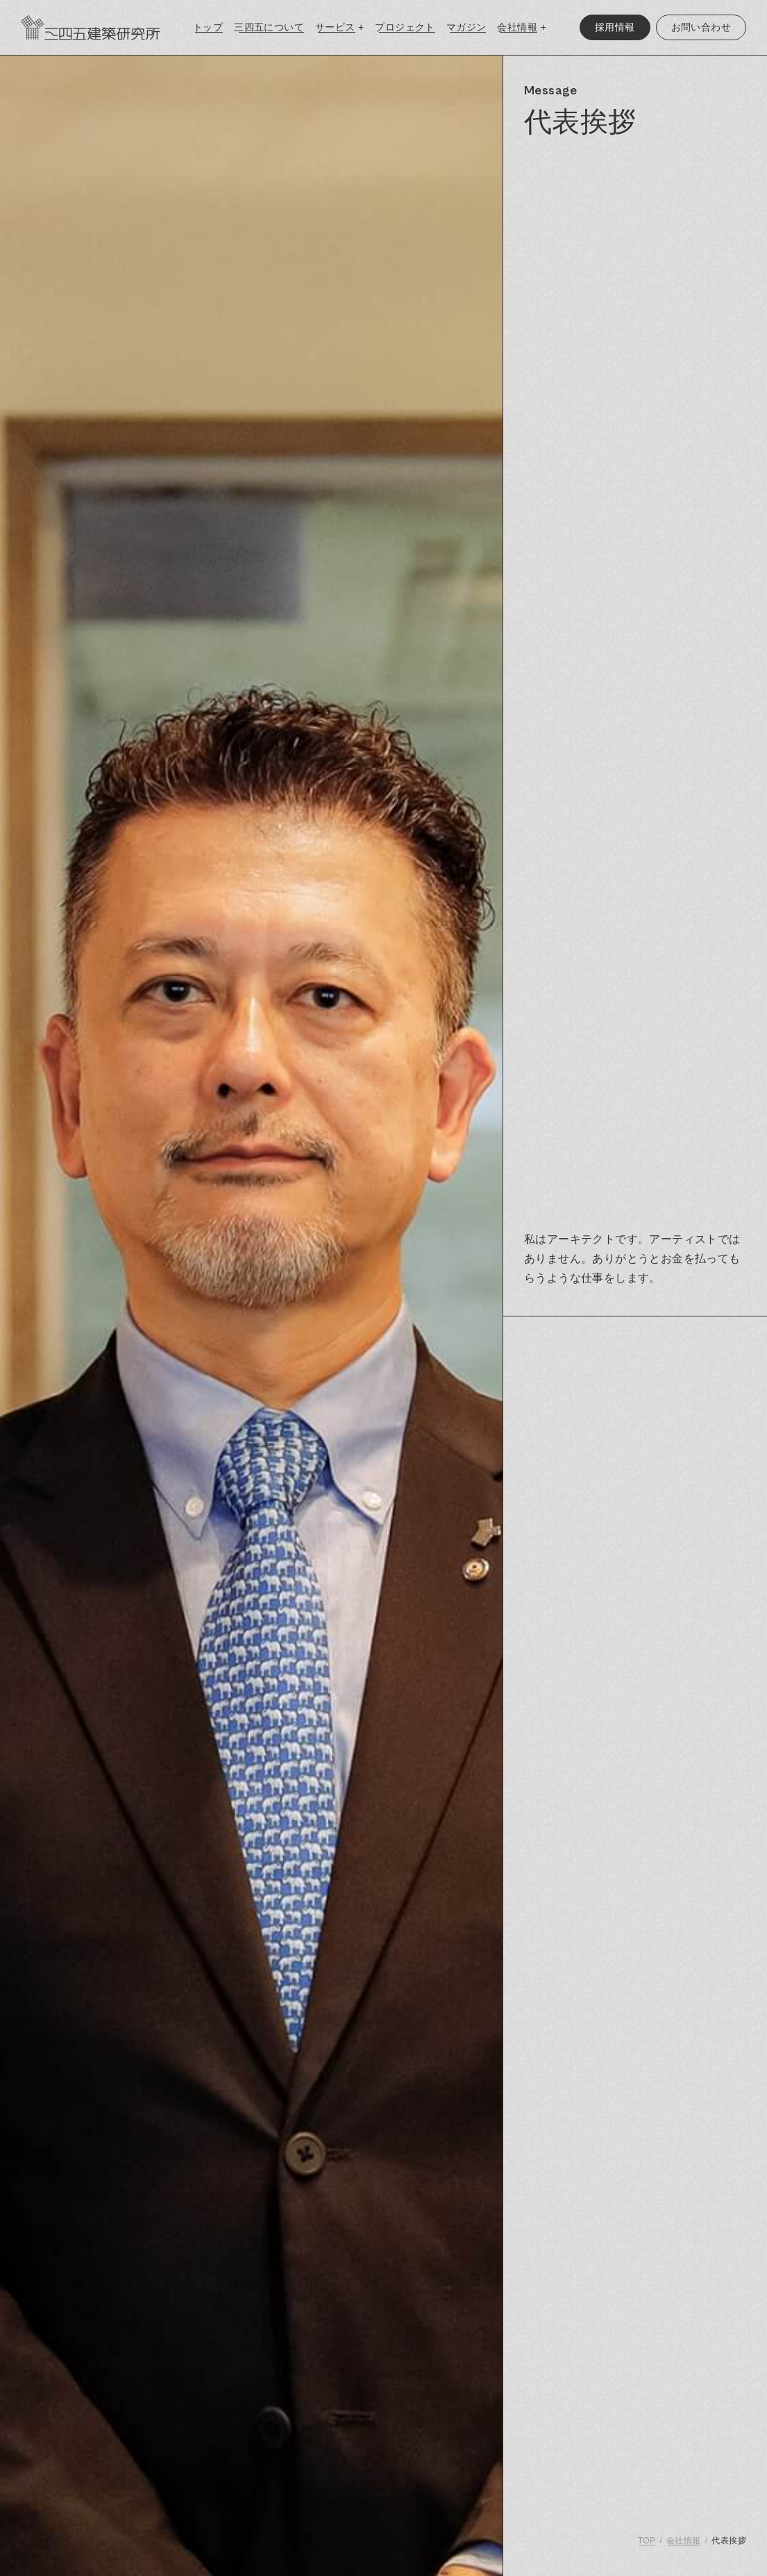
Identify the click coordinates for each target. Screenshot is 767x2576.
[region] (635, 1316)
